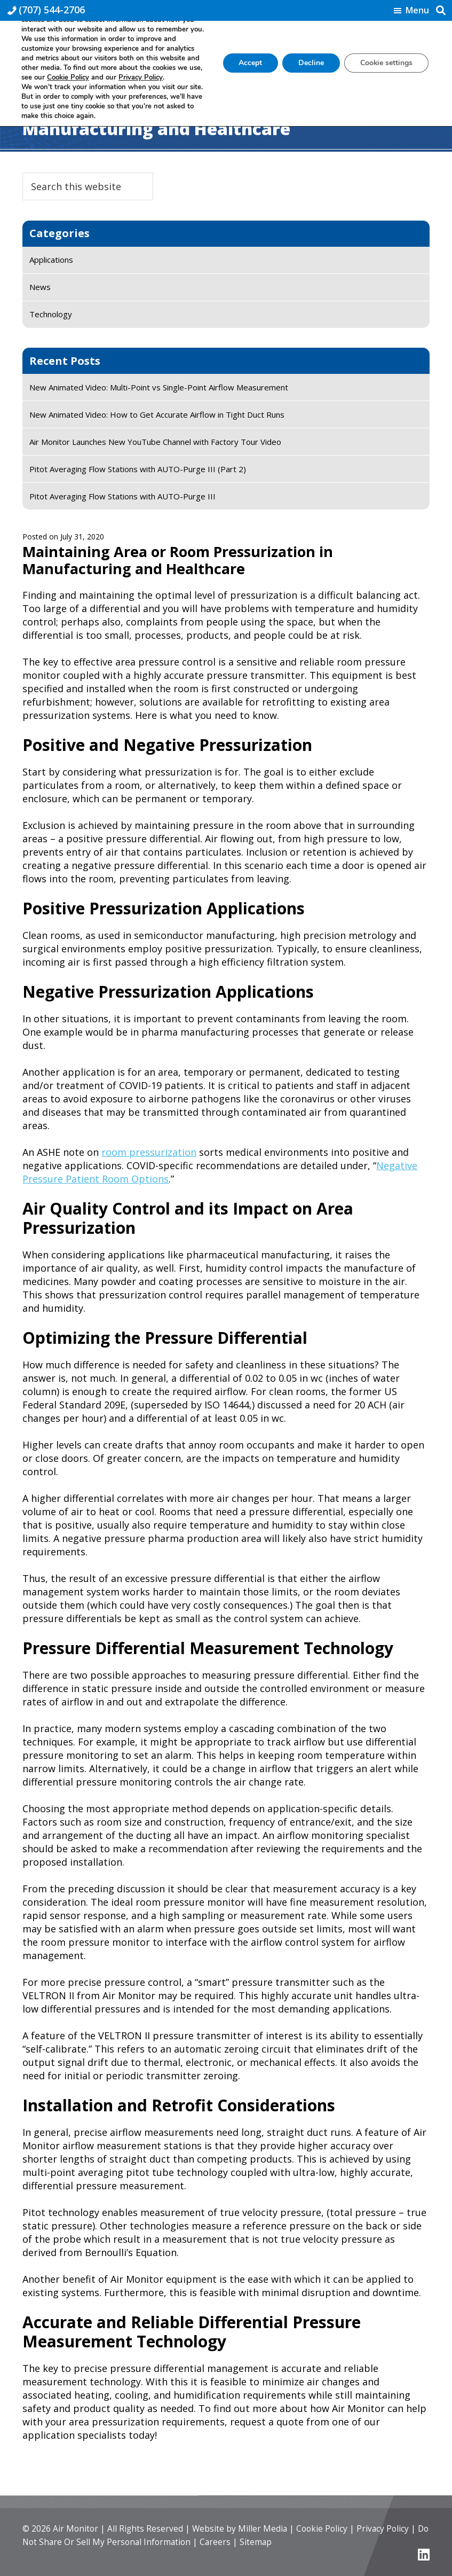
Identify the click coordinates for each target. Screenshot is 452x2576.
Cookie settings (386, 63)
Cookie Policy (305, 2528)
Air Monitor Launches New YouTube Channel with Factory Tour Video (155, 441)
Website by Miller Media (228, 2528)
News (40, 286)
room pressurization (148, 1152)
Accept (249, 63)
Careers (186, 2541)
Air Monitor (73, 2528)
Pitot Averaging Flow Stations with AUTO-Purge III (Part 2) (137, 469)
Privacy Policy (363, 2528)
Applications (51, 259)
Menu (417, 10)
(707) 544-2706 (52, 9)
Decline (310, 63)
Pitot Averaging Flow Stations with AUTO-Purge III (122, 496)
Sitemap (225, 2541)
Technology (50, 314)
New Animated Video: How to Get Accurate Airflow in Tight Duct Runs (156, 414)
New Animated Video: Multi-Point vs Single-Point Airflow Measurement (158, 387)
